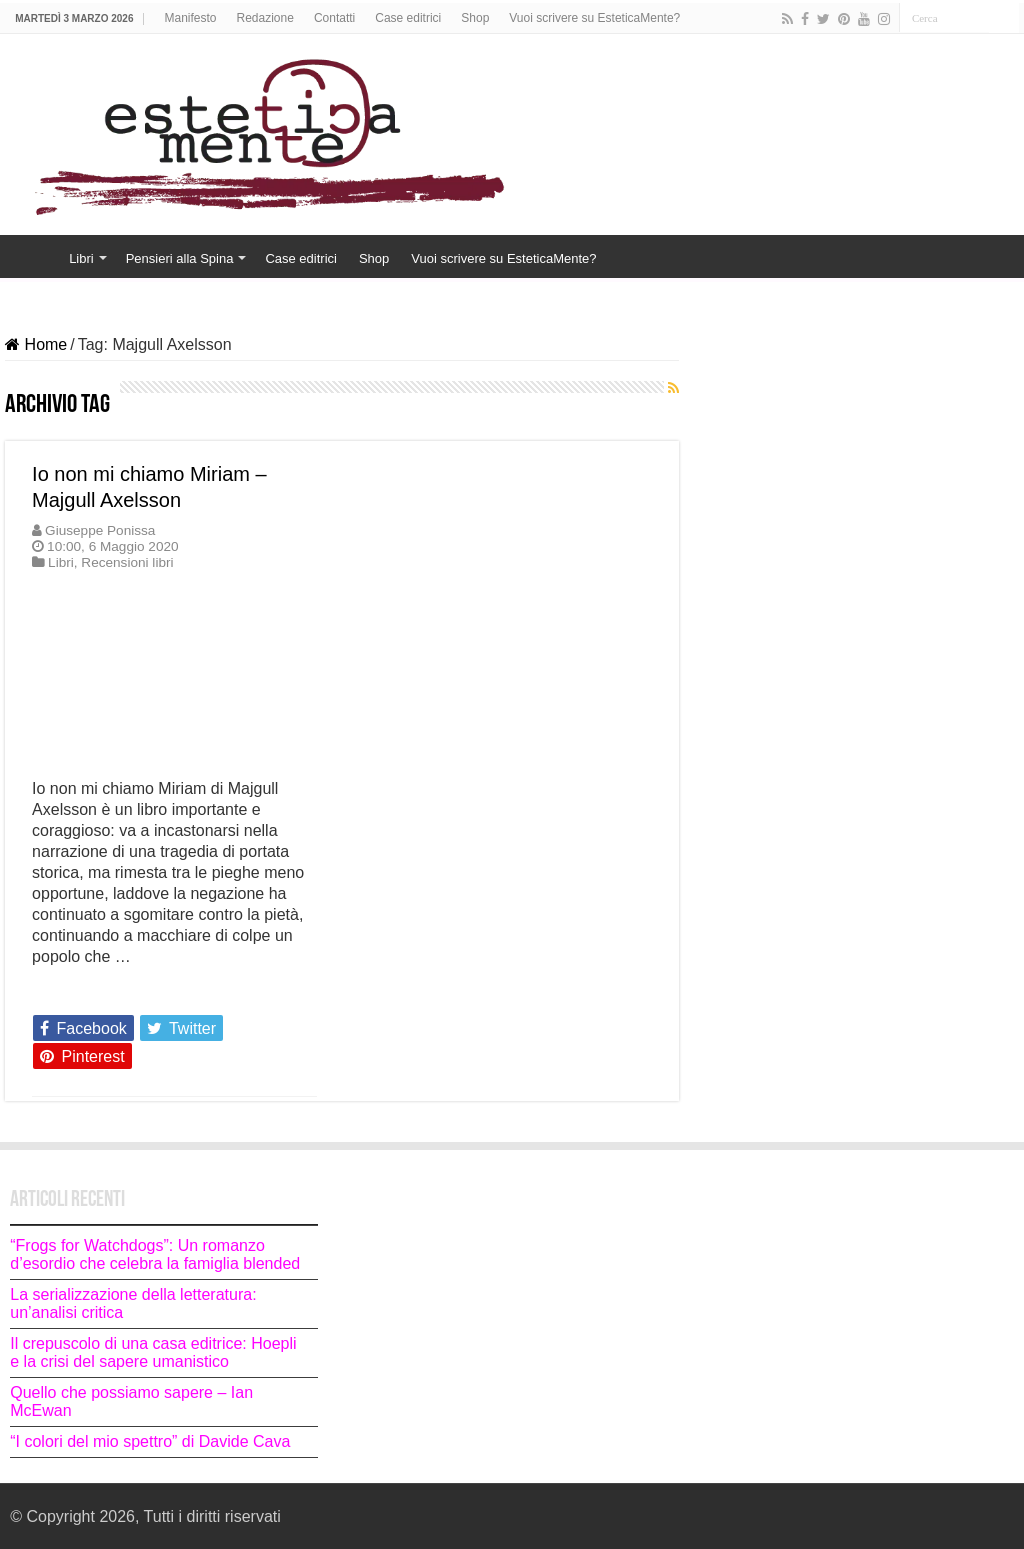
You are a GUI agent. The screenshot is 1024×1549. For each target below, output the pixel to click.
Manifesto (190, 18)
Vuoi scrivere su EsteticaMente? (594, 18)
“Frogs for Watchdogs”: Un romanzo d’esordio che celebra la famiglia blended (155, 1254)
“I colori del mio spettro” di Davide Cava (150, 1441)
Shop (475, 18)
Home (31, 256)
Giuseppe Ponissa (100, 530)
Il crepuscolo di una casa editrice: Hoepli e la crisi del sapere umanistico (153, 1352)
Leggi (58, 992)
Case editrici (408, 18)
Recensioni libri (127, 562)
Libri (81, 258)
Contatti (334, 18)
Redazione (265, 18)
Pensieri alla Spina (180, 258)
